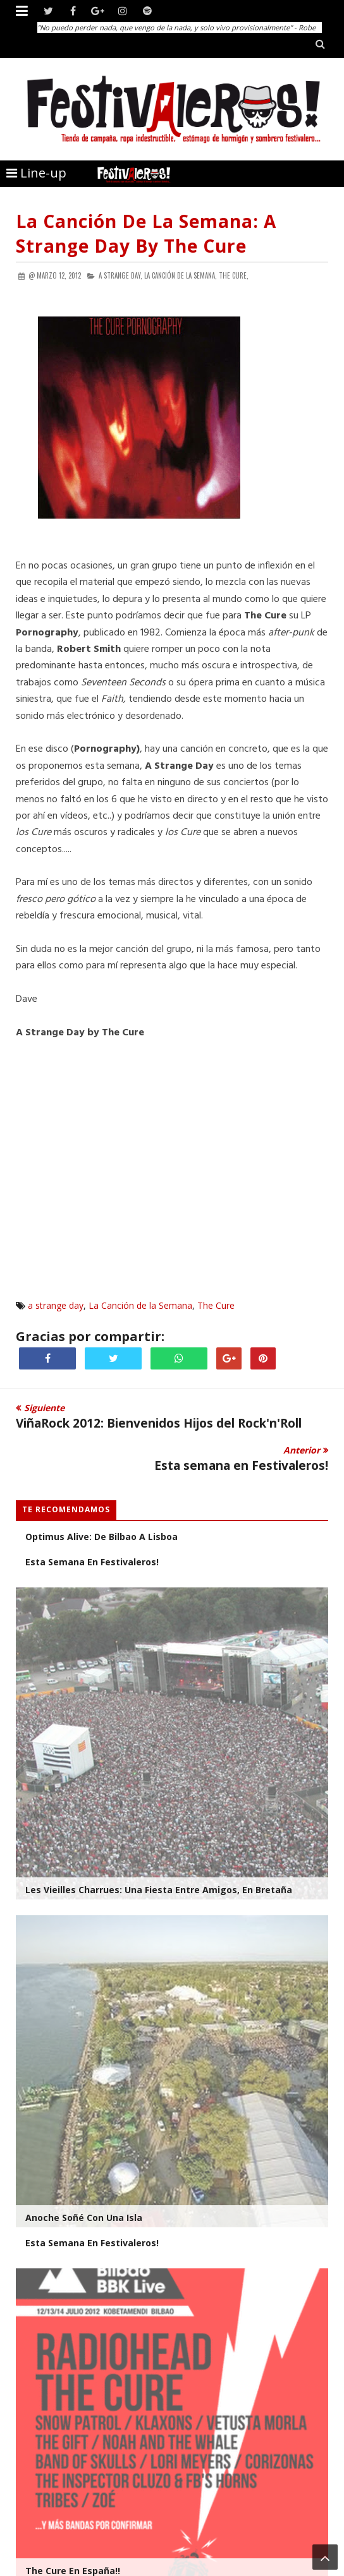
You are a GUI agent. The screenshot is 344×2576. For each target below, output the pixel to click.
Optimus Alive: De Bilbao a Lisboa (101, 1537)
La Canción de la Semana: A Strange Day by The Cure (146, 233)
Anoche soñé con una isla (83, 2218)
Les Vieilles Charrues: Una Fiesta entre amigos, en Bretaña (158, 1890)
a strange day (55, 1305)
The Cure (216, 1305)
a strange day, (120, 275)
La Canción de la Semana (140, 1305)
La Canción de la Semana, (180, 275)
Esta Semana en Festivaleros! (92, 2243)
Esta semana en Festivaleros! (92, 1562)
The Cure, (234, 275)
